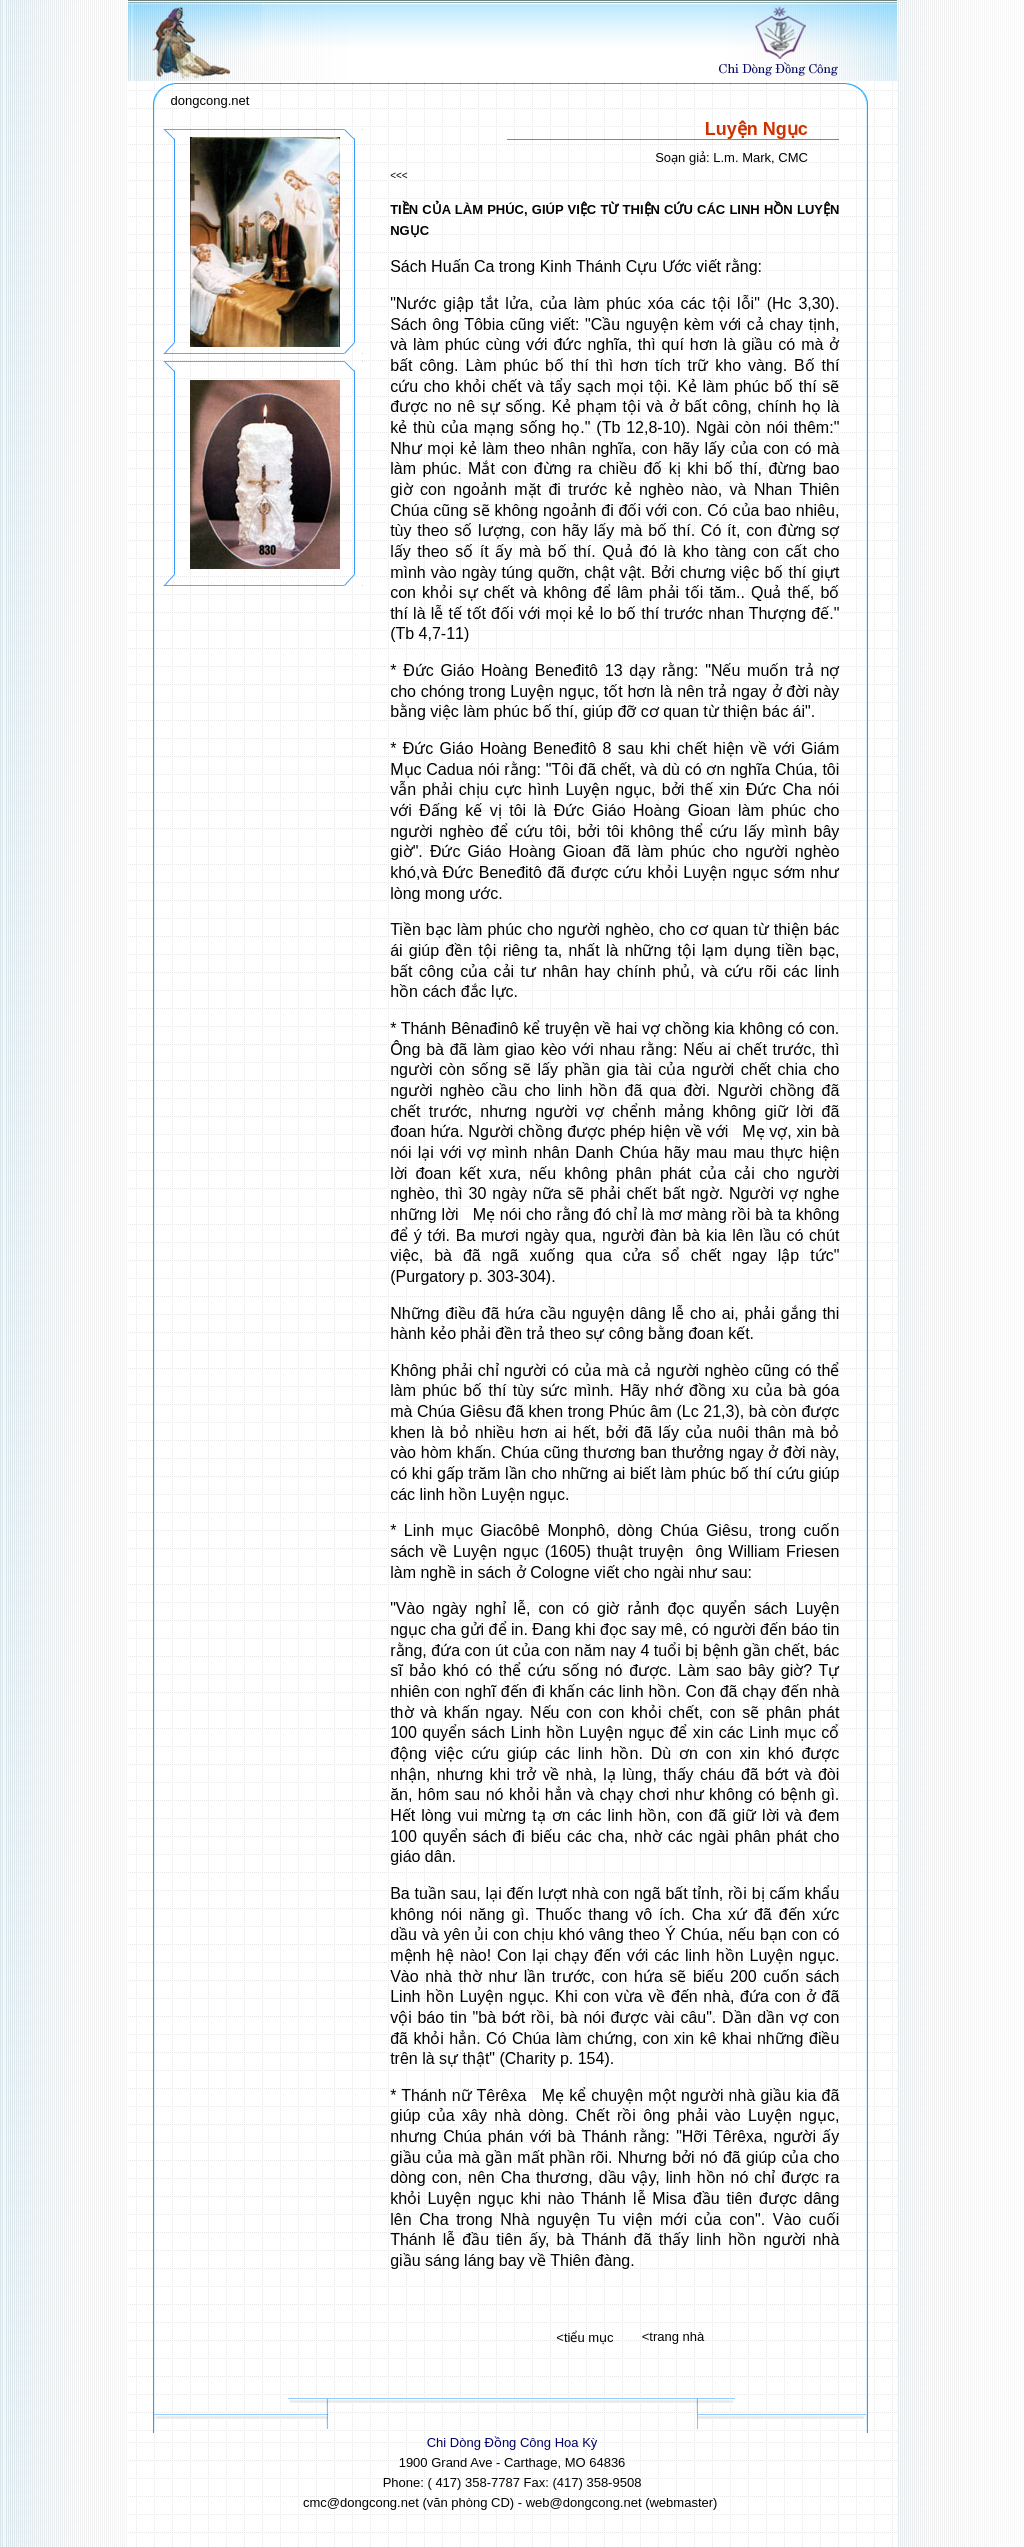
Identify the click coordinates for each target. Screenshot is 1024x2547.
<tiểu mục (584, 2337)
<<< (399, 175)
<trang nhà (673, 2336)
